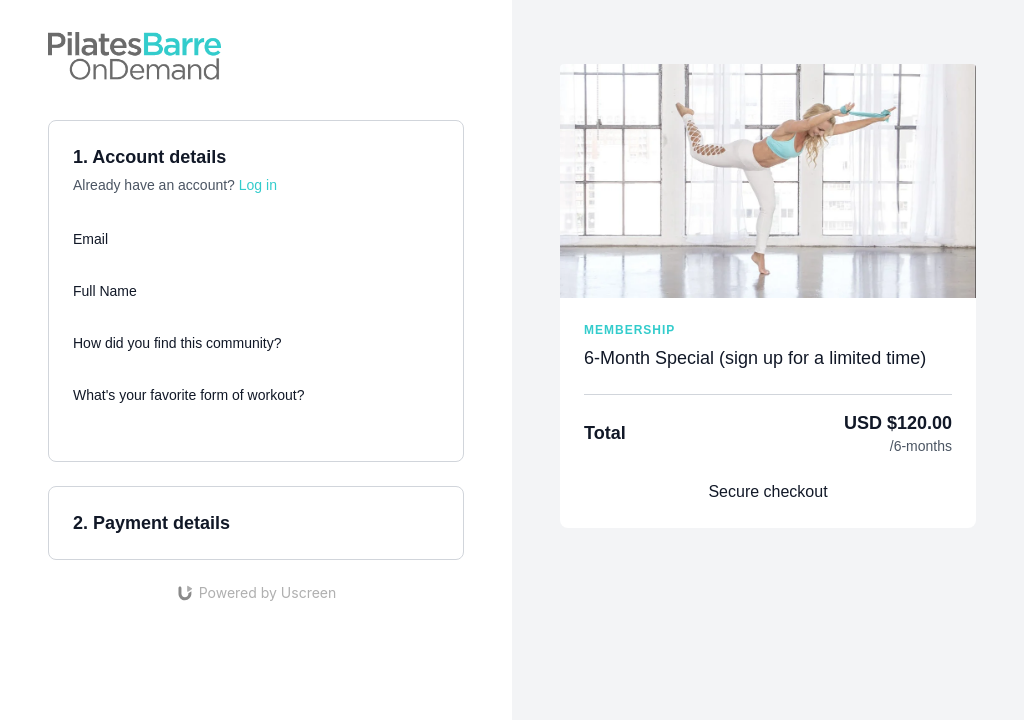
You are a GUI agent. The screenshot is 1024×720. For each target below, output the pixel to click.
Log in (258, 185)
